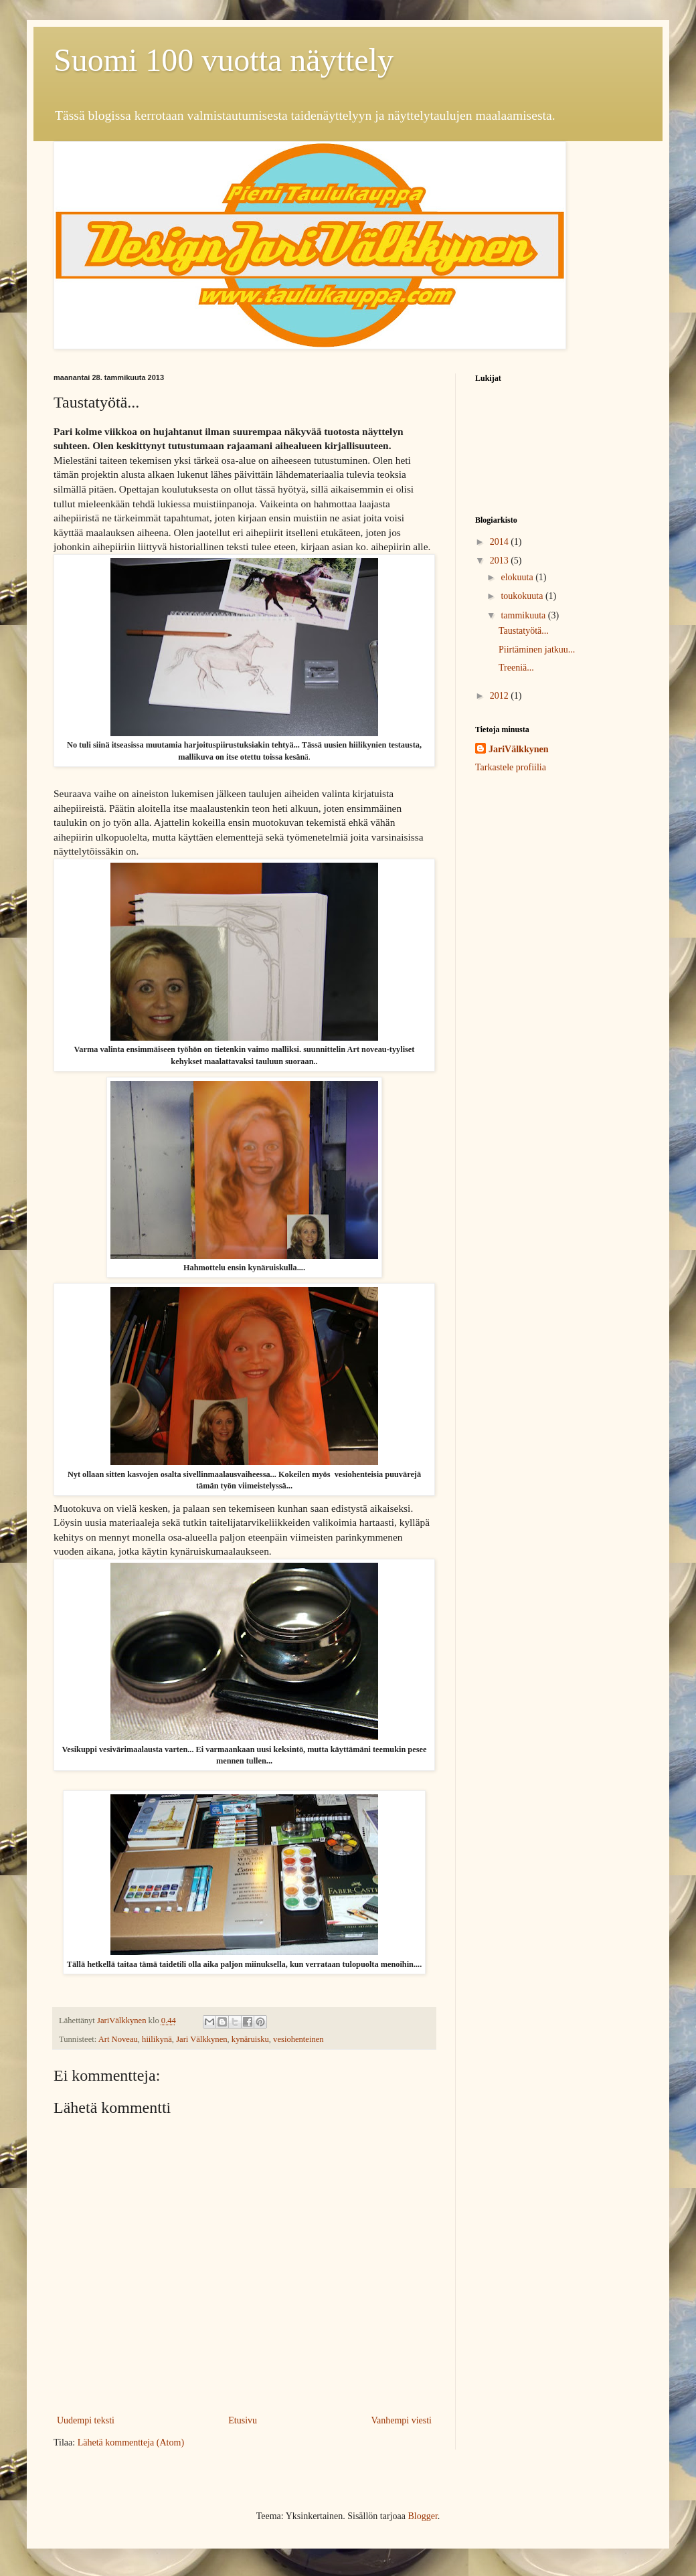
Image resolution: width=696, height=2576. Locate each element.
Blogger (422, 2516)
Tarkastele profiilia (510, 767)
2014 (500, 542)
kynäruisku (250, 2039)
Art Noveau (118, 2039)
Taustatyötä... (524, 631)
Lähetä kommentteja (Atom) (131, 2442)
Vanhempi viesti (401, 2420)
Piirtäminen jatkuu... (537, 650)
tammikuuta (524, 615)
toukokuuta (523, 596)
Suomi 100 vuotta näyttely (224, 60)
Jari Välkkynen (201, 2039)
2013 (500, 560)
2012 (500, 696)
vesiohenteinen (298, 2039)
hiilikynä (157, 2039)
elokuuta (518, 577)
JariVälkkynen (518, 749)
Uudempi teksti (85, 2420)
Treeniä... (516, 668)
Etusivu (242, 2420)
